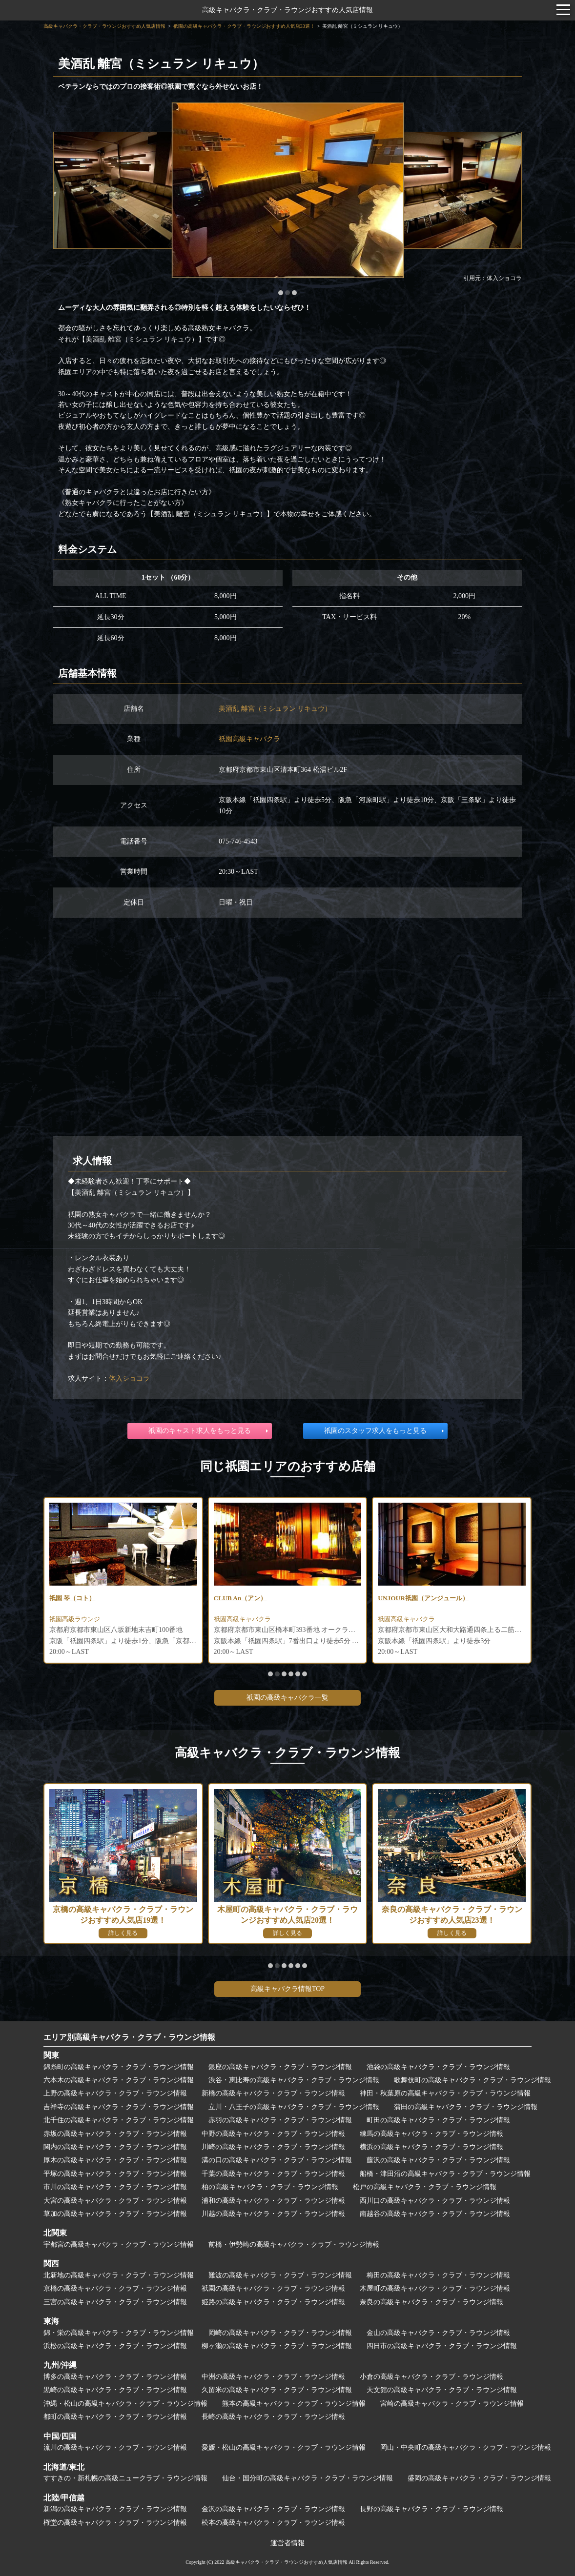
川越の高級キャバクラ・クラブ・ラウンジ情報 (273, 2213)
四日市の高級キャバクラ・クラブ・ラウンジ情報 (442, 2346)
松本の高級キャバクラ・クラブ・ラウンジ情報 (273, 2522)
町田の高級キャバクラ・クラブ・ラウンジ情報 (438, 2120)
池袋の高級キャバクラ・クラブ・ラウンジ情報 (438, 2067)
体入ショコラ (129, 1378)
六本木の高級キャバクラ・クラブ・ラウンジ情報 (118, 2080)
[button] (280, 292)
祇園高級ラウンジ (76, 1620)
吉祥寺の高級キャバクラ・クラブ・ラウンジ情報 (118, 2107)
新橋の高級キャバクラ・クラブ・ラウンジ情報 (273, 2093)
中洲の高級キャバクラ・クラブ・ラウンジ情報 (273, 2376)
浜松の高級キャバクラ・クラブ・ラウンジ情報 (115, 2346)
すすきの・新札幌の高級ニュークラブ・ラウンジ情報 (125, 2478)
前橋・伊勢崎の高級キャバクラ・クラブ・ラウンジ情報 (293, 2244)
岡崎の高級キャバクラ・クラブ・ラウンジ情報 (280, 2332)
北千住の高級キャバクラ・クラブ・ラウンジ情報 (118, 2120)
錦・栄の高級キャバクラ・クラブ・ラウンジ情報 (118, 2332)
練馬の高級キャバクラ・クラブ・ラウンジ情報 (431, 2133)
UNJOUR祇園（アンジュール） (426, 1598)
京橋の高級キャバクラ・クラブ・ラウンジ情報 (115, 2288)
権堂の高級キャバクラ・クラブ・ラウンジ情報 (115, 2522)
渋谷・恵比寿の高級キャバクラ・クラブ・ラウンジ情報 (293, 2080)
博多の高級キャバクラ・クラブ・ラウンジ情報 (115, 2376)
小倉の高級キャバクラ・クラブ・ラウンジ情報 (431, 2376)
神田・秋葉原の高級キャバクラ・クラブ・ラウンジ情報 (445, 2093)
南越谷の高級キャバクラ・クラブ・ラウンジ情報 (435, 2213)
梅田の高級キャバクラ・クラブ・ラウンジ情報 (438, 2275)
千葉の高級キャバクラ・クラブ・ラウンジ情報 (273, 2173)
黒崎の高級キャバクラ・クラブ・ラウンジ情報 (115, 2390)
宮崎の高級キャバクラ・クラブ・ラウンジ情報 (452, 2403)
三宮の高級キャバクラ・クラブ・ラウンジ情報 (115, 2302)
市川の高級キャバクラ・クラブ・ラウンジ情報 (115, 2187)
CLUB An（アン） (242, 1598)
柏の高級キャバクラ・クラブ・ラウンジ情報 (270, 2187)
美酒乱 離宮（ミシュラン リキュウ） (275, 708)
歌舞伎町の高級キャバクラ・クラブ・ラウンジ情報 (472, 2080)
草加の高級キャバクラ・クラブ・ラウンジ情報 (115, 2213)
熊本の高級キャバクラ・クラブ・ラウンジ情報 (294, 2403)
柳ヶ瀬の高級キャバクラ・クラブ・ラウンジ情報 (277, 2346)
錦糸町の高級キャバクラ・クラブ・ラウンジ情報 (118, 2067)
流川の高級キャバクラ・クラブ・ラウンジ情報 (115, 2447)
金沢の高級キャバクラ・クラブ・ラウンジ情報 (273, 2509)
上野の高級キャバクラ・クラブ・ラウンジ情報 (115, 2093)
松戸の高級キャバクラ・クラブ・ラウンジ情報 (424, 2187)
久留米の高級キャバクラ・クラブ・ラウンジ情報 (277, 2390)
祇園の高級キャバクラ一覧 (287, 1697)
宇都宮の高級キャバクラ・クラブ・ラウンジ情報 (118, 2244)
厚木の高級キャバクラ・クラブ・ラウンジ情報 (115, 2160)
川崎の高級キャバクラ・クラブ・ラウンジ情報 (273, 2147)
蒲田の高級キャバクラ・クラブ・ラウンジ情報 (465, 2107)
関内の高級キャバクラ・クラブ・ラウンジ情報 (115, 2147)
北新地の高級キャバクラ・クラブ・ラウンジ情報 (118, 2275)
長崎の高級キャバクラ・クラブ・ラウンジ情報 (273, 2416)
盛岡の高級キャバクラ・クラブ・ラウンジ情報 (479, 2478)
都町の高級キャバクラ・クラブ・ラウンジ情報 (115, 2416)
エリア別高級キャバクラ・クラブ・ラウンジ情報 (129, 2037)
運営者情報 (287, 2543)
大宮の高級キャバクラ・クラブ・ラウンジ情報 (115, 2200)
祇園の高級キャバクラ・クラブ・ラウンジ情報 (273, 2288)
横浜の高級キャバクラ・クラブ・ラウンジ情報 (431, 2147)
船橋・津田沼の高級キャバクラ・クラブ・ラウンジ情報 (445, 2173)
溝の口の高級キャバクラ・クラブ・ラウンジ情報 (277, 2160)
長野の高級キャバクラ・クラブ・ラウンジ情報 (431, 2509)
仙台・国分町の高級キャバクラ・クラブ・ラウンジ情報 (307, 2478)
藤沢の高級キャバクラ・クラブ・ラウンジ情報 (438, 2160)
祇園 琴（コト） (74, 1598)
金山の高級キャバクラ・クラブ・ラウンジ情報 (438, 2332)
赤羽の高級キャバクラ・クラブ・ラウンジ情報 (280, 2120)
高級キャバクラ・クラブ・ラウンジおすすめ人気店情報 (287, 10)
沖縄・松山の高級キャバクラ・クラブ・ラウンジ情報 (125, 2403)
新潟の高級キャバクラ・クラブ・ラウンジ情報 (115, 2509)
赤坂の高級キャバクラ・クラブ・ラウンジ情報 (115, 2133)
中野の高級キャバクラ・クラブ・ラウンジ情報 (273, 2133)
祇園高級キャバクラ (249, 739)
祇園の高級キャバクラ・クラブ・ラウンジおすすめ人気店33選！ (244, 26)
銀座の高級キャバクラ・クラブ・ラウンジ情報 (280, 2067)
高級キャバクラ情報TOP (287, 1988)
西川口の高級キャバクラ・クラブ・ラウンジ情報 (435, 2200)
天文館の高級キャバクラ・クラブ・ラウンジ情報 (442, 2390)
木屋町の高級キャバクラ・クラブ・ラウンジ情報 (435, 2288)
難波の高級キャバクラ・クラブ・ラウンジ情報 (280, 2275)
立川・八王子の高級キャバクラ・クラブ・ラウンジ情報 (293, 2107)
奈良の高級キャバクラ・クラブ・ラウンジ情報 (431, 2302)
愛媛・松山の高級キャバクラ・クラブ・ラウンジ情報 (284, 2447)
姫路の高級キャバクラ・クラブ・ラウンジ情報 (273, 2302)
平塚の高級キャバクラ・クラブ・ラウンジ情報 (115, 2173)
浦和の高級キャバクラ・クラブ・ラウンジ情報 (273, 2200)
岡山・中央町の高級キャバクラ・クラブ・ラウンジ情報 (465, 2447)
